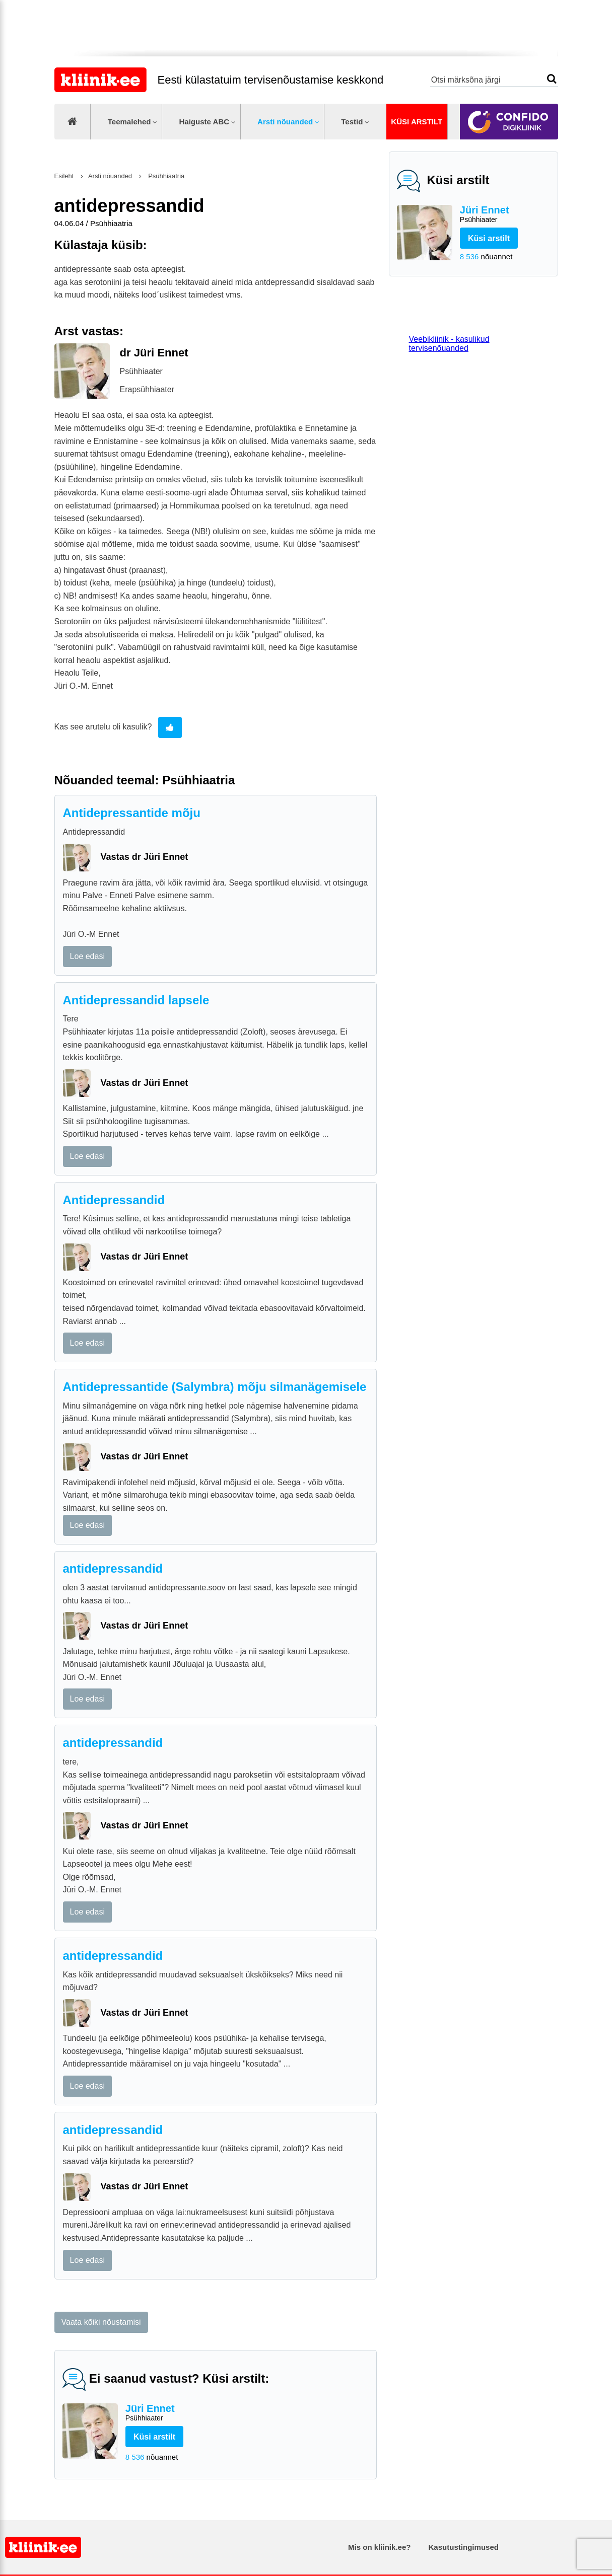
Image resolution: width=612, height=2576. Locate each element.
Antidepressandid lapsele (136, 1000)
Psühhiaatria (166, 176)
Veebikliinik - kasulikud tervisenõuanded (449, 343)
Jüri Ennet (505, 214)
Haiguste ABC (204, 121)
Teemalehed (129, 121)
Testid (352, 121)
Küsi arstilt (416, 121)
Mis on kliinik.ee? (379, 2547)
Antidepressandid (114, 1200)
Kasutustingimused (464, 2547)
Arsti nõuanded (285, 121)
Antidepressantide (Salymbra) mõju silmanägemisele (215, 1386)
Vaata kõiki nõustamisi (101, 2322)
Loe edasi (87, 956)
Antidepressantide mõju (131, 813)
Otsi (552, 78)
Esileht (64, 176)
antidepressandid (113, 1568)
